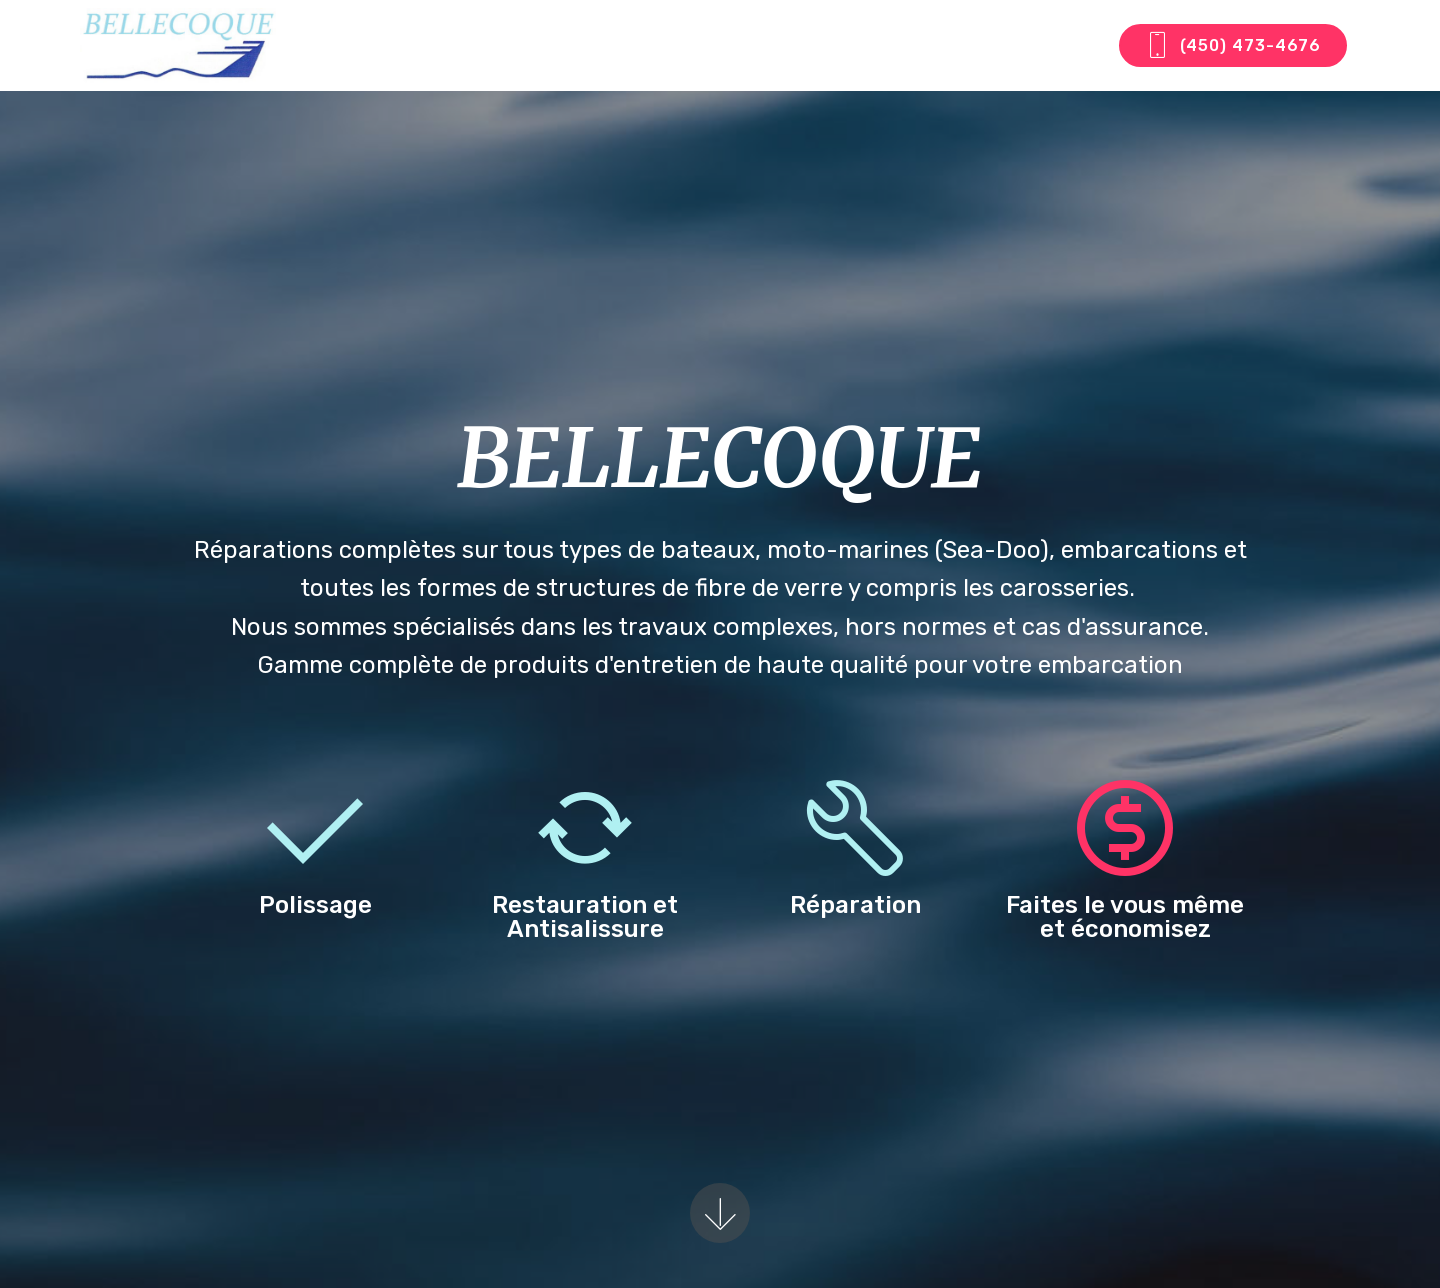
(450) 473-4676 (1233, 46)
